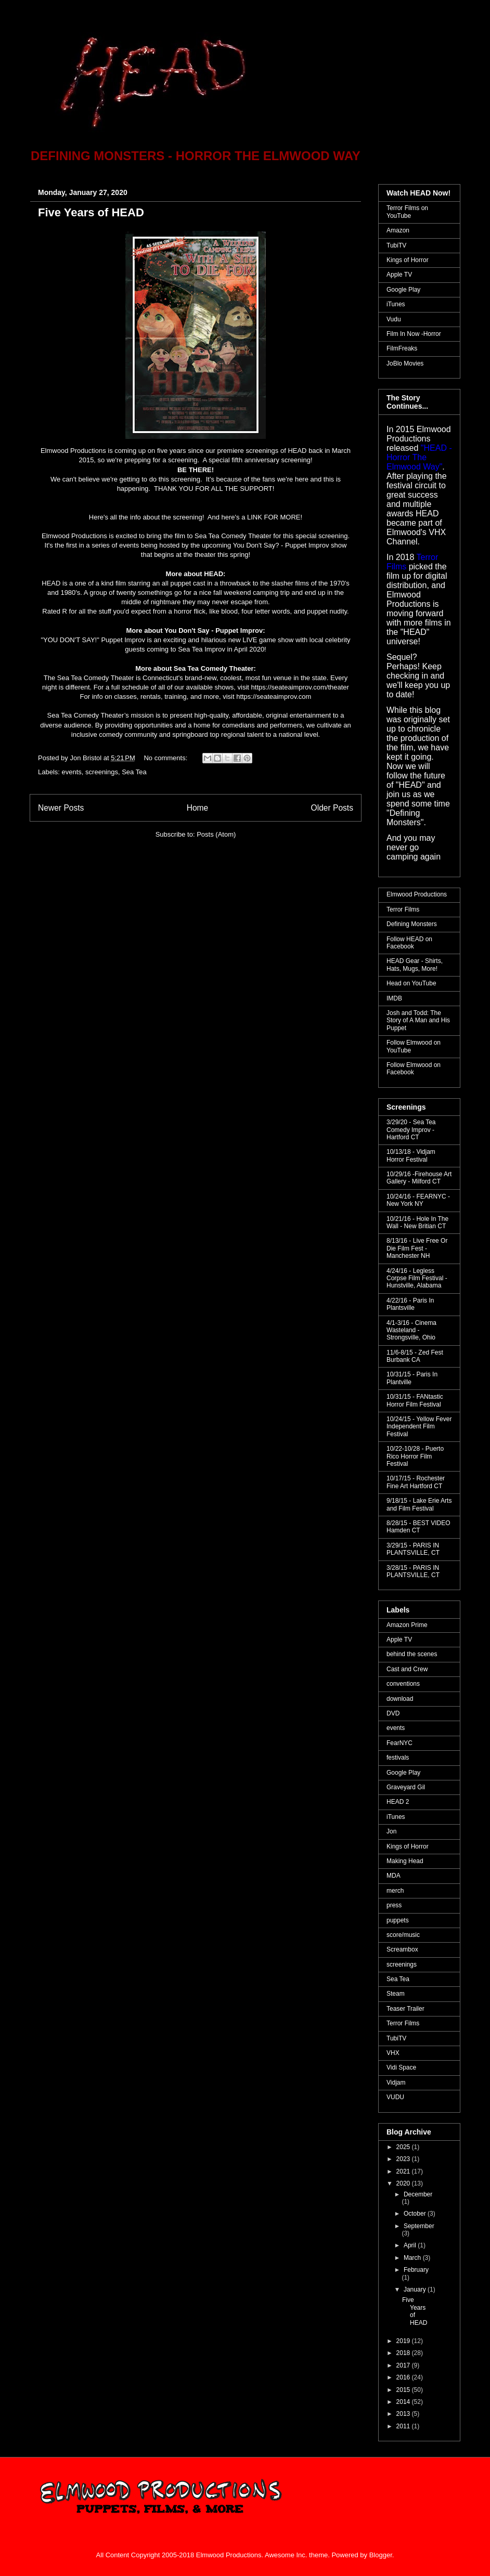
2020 (404, 2183)
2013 (404, 2413)
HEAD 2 (397, 1801)
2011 (404, 2426)
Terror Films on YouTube (407, 211)
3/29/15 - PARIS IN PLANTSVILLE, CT (413, 1549)
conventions (403, 1683)
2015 (404, 2389)
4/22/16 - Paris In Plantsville (410, 1304)
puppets (397, 1920)
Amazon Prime (407, 1625)
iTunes (395, 304)
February (416, 2269)
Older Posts (332, 807)
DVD (392, 1713)
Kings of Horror (407, 260)
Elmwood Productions (416, 894)
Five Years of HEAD (91, 212)
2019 (404, 2341)
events (72, 772)
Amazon (397, 230)
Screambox (402, 1949)
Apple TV (399, 274)
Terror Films (402, 909)
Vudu (393, 319)
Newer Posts (61, 807)
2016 (404, 2377)
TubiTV (396, 245)
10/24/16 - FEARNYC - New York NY (418, 1200)
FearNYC (399, 1743)
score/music (403, 1934)
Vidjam (395, 2082)
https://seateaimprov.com (273, 696)
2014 (404, 2401)
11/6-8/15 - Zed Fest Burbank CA (414, 1356)
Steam (395, 1993)
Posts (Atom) (216, 834)
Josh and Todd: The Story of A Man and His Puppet (418, 1020)
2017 (404, 2365)
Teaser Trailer (405, 2008)
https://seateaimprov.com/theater (300, 687)
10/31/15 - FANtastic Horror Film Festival (414, 1400)
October (416, 2213)
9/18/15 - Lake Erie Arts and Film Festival (419, 1504)
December (418, 2194)
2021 (404, 2171)
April (411, 2245)
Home (198, 807)
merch (395, 1890)
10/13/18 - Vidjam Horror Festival (410, 1155)
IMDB (394, 998)
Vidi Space (401, 2067)
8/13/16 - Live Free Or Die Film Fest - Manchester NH (416, 1248)
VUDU (395, 2097)
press (394, 1905)
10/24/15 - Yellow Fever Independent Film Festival (419, 1426)
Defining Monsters (411, 924)
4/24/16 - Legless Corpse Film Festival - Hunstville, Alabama (416, 1278)
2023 (404, 2159)
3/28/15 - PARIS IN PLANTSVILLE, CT (413, 1571)
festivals (397, 1757)
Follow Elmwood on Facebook (413, 1068)
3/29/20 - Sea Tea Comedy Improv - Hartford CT (411, 1129)
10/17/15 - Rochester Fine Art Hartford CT (415, 1482)
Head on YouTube (411, 983)
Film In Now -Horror (413, 333)
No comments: (166, 758)
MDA (393, 1875)
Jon (391, 1831)
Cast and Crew (407, 1669)
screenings (101, 772)
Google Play (403, 289)
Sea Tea (134, 772)
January (416, 2289)
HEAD (297, 450)
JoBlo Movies (404, 363)
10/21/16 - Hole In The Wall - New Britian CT (417, 1222)
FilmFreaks (401, 348)
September (419, 2226)
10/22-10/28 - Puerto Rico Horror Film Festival (415, 1456)
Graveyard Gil (405, 1787)
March (413, 2257)
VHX (392, 2053)
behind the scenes (411, 1654)
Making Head (404, 1861)
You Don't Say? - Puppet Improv (281, 545)
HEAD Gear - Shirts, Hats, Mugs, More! (414, 964)
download (399, 1698)
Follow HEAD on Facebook (409, 942)
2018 (404, 2353)
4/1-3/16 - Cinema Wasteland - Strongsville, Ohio (411, 1330)
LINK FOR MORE (274, 517)
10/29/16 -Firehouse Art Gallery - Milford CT (419, 1177)
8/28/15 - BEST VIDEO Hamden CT (418, 1526)
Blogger (380, 2555)
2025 (404, 2147)
